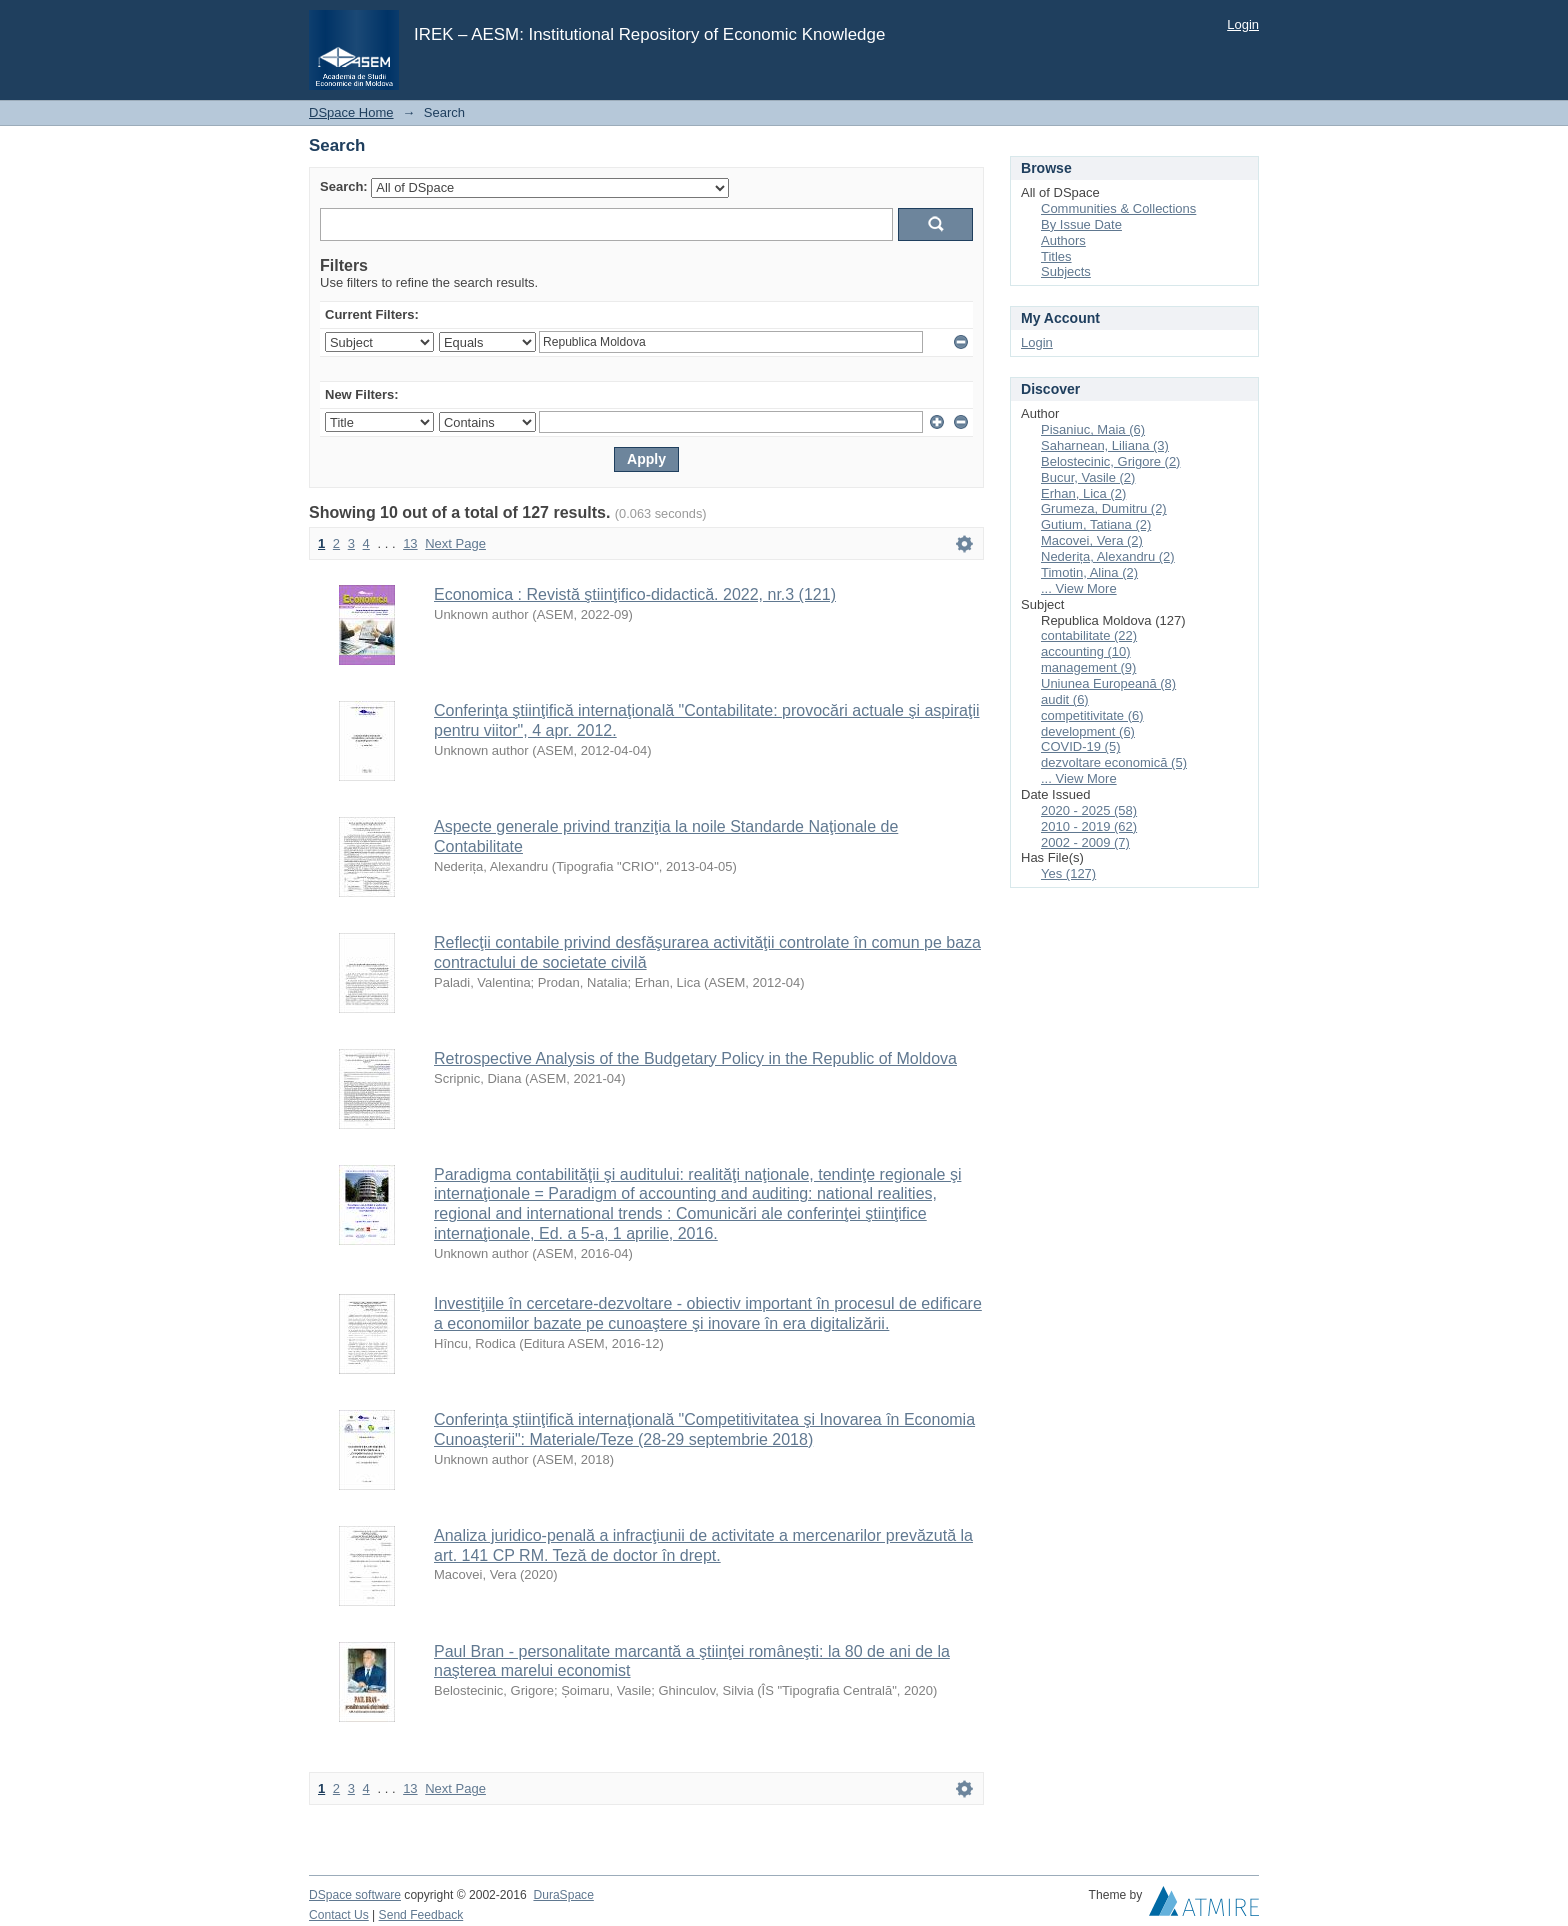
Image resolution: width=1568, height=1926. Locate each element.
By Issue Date (1081, 224)
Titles (1056, 256)
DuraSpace (563, 1895)
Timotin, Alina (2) (1089, 572)
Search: (344, 186)
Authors (1063, 240)
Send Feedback (421, 1915)
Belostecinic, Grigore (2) (1110, 461)
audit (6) (1065, 699)
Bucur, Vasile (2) (1088, 477)
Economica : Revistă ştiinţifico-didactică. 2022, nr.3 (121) (635, 594)
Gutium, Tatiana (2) (1096, 524)
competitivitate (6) (1092, 715)
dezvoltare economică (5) (1114, 762)
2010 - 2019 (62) (1089, 826)
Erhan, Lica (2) (1083, 493)
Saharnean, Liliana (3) (1105, 445)
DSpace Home (351, 112)
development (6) (1088, 731)
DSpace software (355, 1895)
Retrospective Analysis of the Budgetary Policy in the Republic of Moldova (695, 1058)
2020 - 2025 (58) (1089, 810)
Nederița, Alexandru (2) (1108, 556)
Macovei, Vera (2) (1092, 540)
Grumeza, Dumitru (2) (1104, 508)
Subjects (1066, 271)
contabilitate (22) (1089, 635)
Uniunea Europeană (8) (1108, 683)
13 (410, 543)
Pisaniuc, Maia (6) (1093, 429)
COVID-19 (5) (1080, 746)
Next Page (455, 543)
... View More (1079, 588)
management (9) (1088, 667)
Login (1243, 24)
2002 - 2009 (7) (1085, 842)
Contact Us (339, 1915)
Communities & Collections (1118, 208)
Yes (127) (1068, 873)
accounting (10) (1086, 651)
